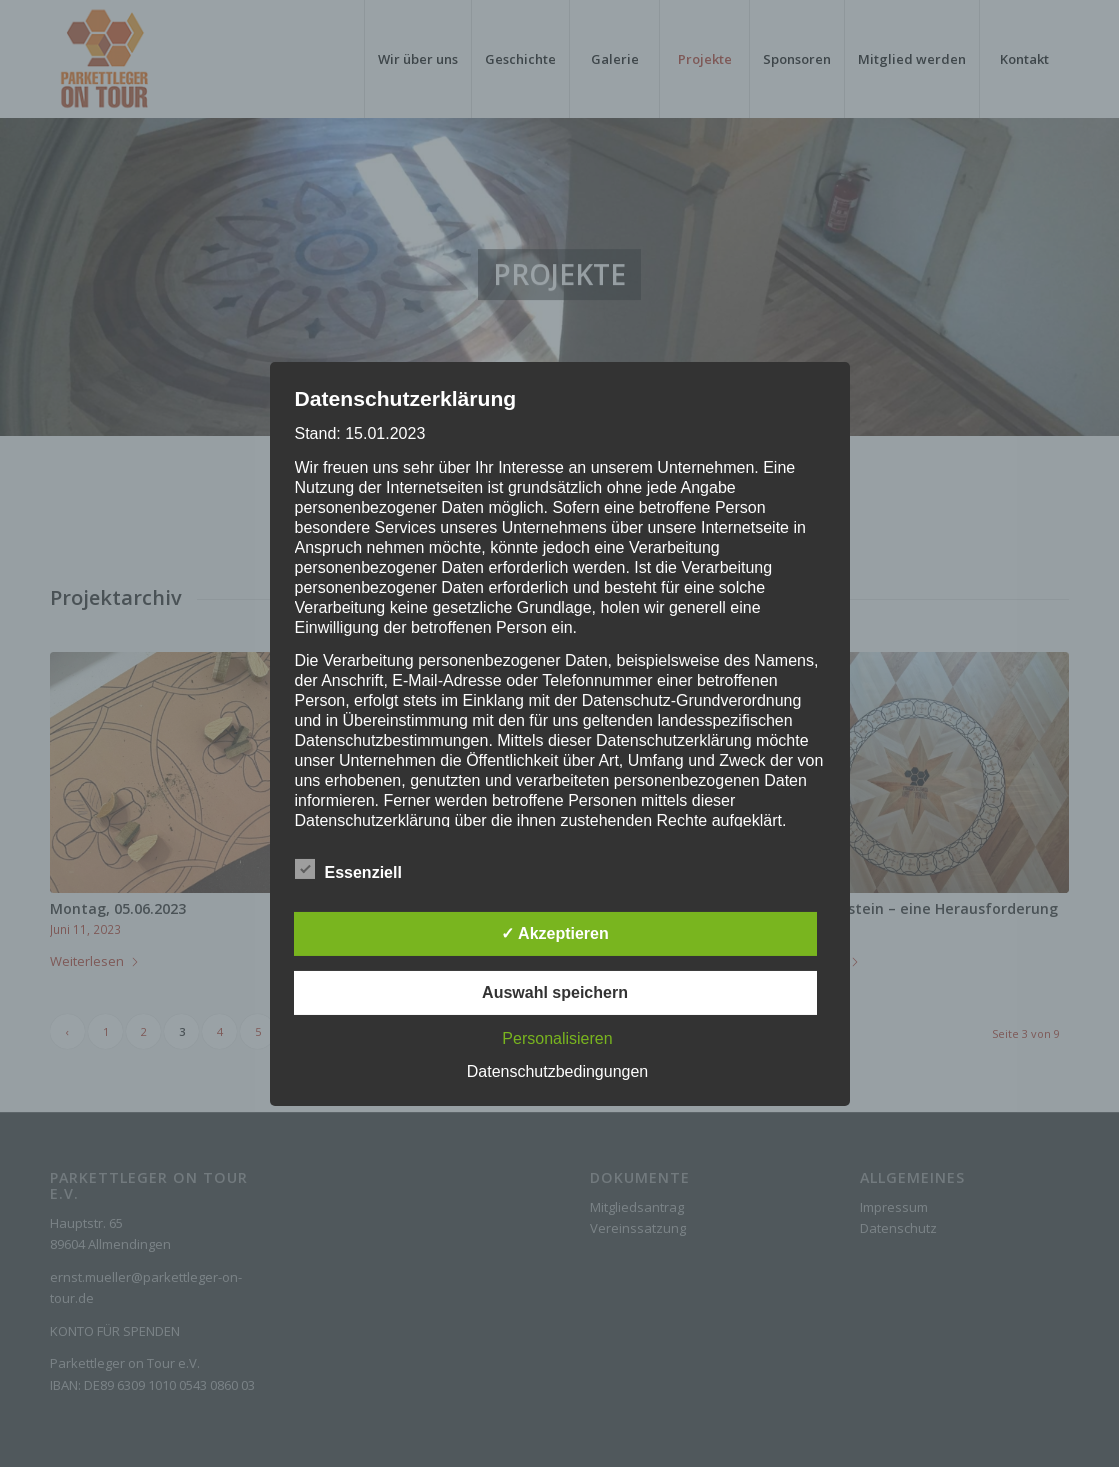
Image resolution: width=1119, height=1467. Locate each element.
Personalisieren (557, 1038)
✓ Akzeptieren (555, 933)
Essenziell (348, 870)
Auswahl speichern (555, 992)
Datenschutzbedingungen (557, 1071)
